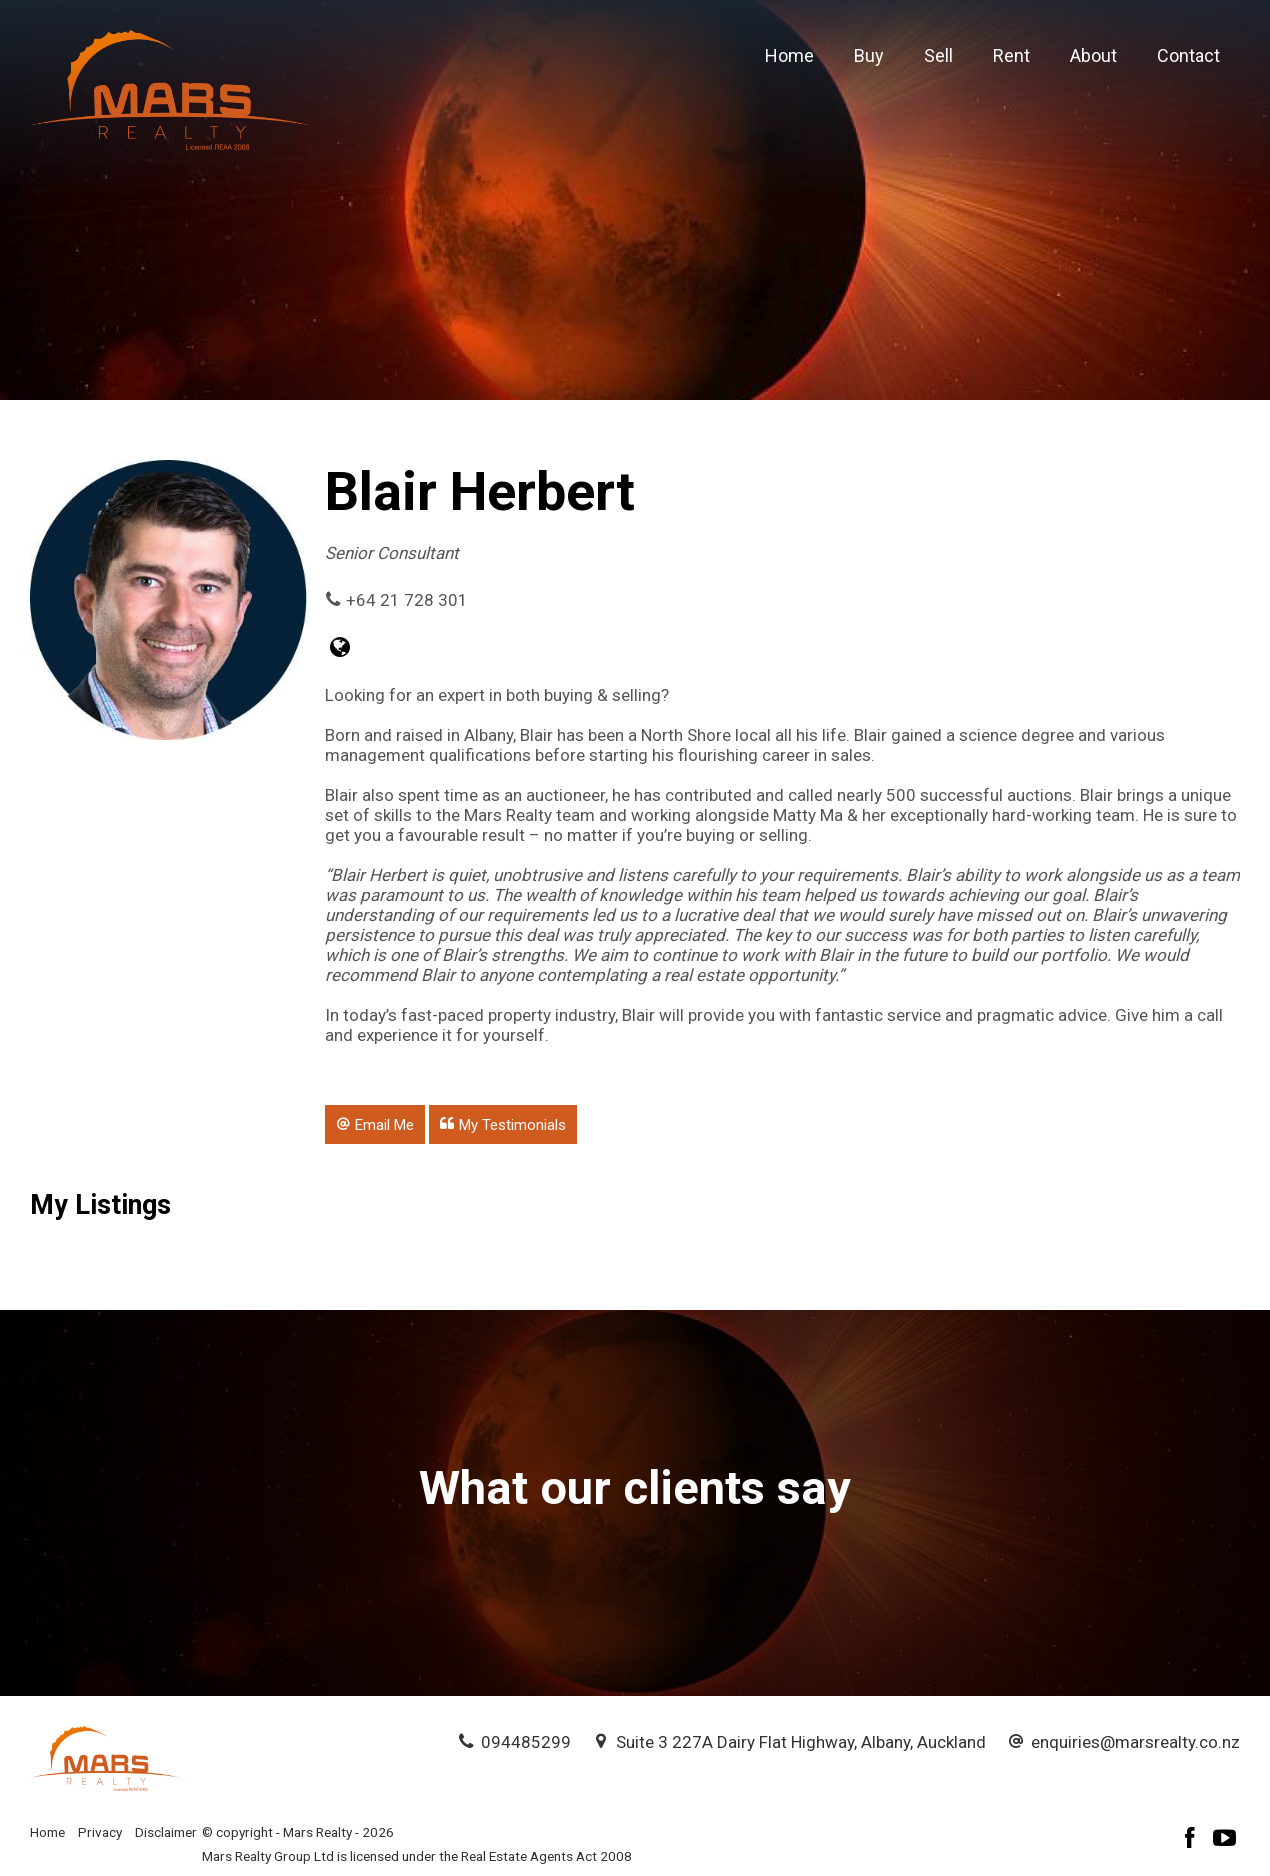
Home (789, 55)
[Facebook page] (1193, 1840)
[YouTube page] (1225, 1840)
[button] (375, 1124)
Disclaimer (166, 1832)
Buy (869, 55)
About (1093, 55)
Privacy (100, 1832)
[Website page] (340, 649)
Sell (938, 55)
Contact (1188, 55)
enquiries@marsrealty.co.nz (1135, 1742)
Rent (1011, 55)
